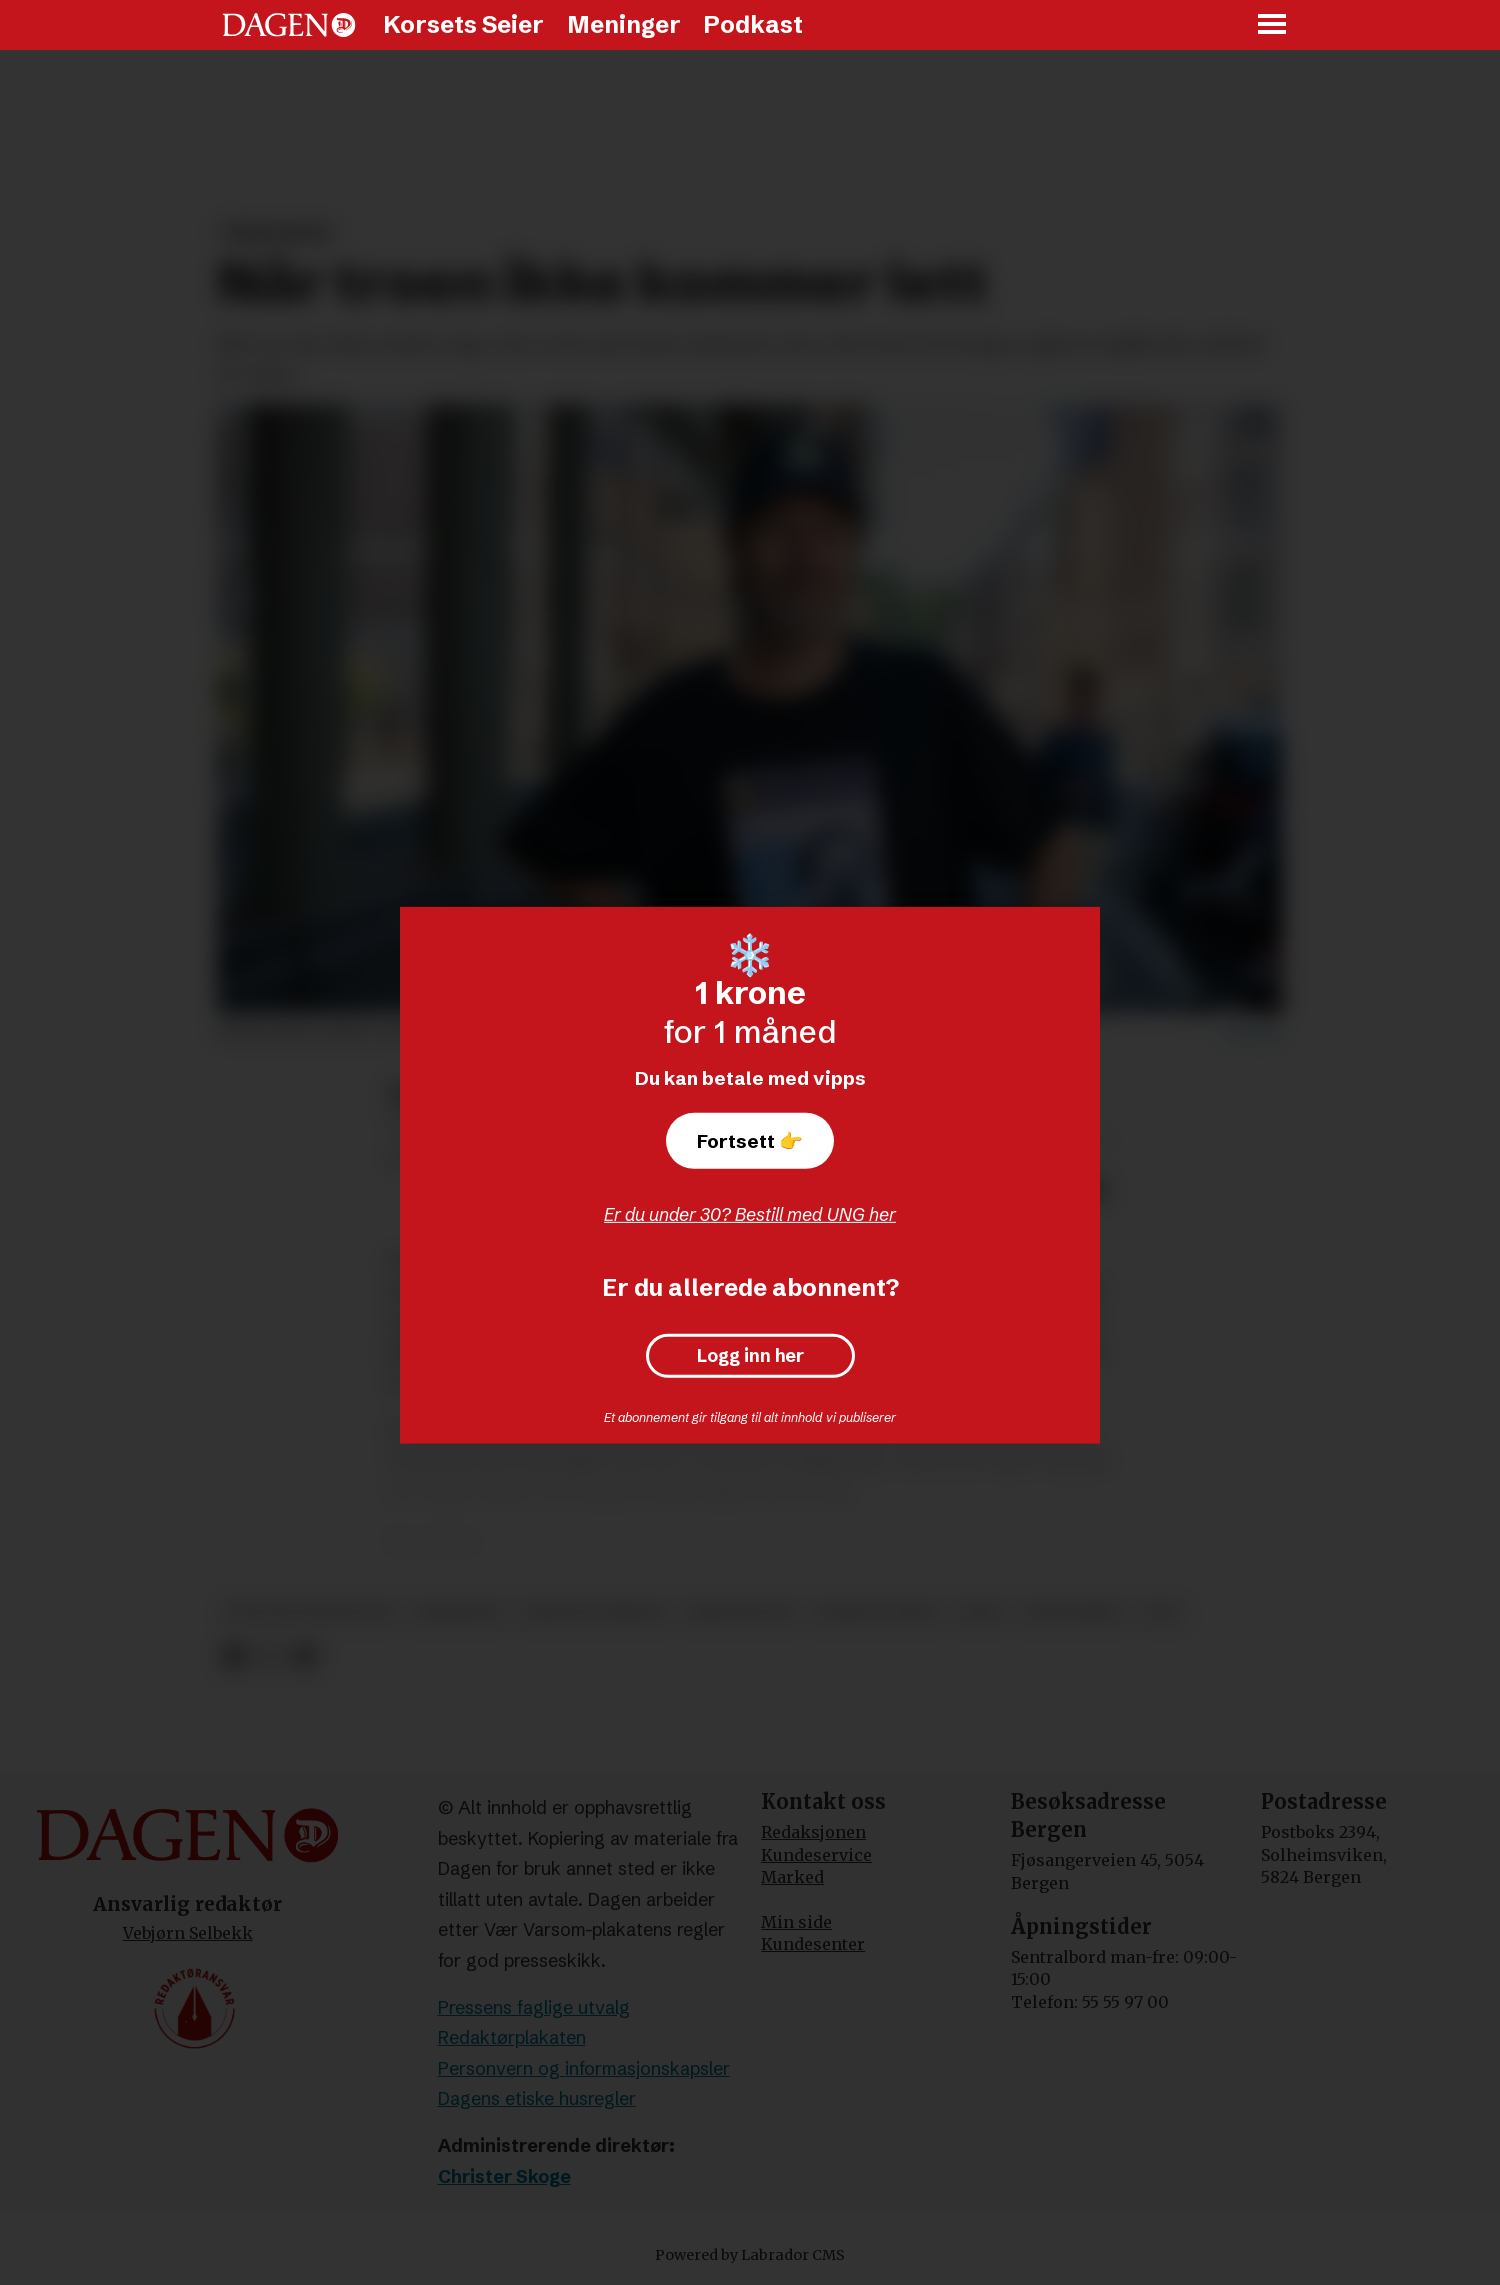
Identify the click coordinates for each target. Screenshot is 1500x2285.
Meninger (624, 24)
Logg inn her (750, 1356)
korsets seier (875, 1612)
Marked (792, 1877)
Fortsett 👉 (750, 1141)
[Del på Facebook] (233, 1657)
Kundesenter (813, 1944)
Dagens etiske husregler (537, 2098)
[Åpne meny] (1273, 25)
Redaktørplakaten (512, 2037)
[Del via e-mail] (304, 1657)
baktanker (1074, 1612)
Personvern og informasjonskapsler (584, 2068)
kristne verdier (593, 1612)
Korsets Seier (463, 24)
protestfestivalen (310, 1612)
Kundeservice (816, 1855)
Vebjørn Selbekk (188, 1933)
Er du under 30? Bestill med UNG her (750, 1214)
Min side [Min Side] (796, 1922)
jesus (980, 1612)
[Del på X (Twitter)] (269, 1657)
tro (1162, 1612)
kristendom (740, 1612)
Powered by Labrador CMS (750, 2255)
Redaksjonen (813, 1832)
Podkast (753, 24)
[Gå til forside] (289, 25)
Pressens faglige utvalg (534, 2007)
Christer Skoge (504, 2176)
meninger (458, 1612)
